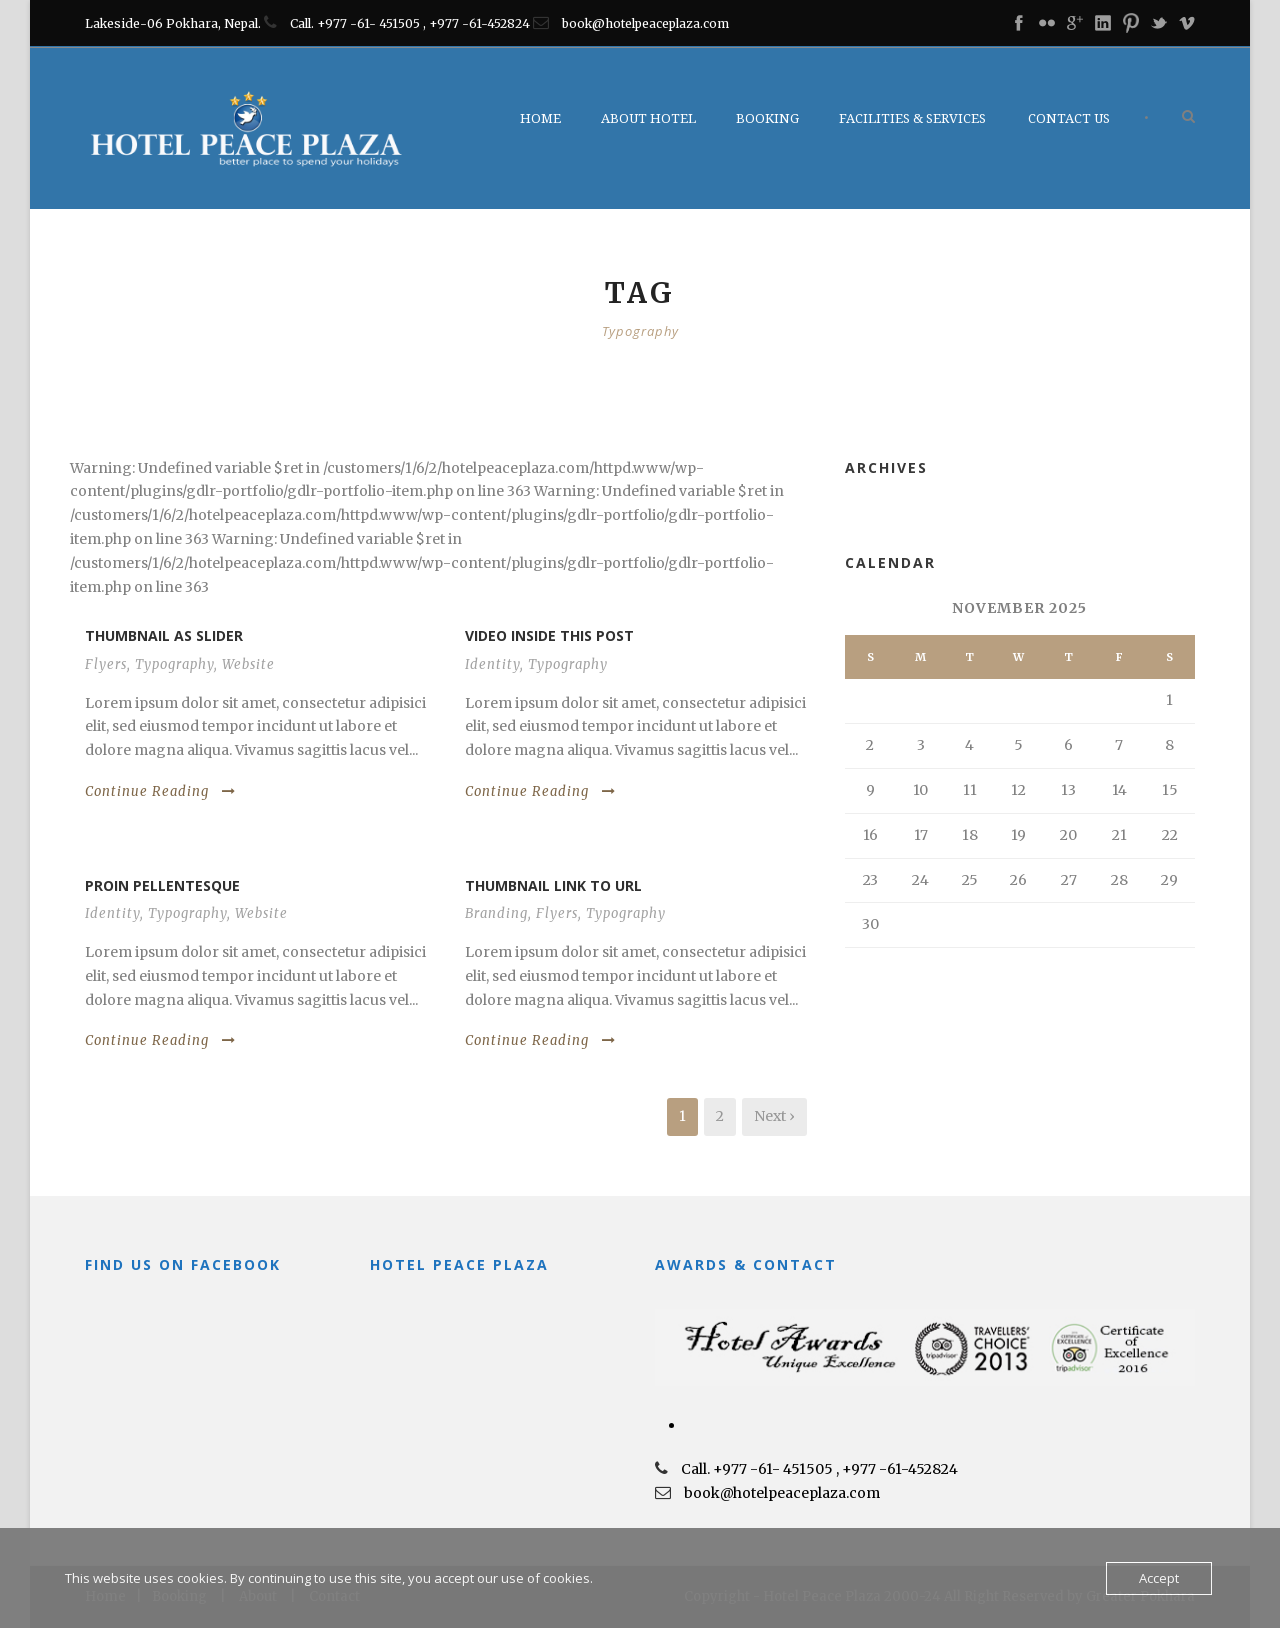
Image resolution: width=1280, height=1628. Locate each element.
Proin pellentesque (162, 885)
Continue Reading (160, 791)
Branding (496, 913)
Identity (492, 664)
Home (540, 118)
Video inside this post (549, 635)
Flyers (106, 664)
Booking (767, 118)
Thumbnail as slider (164, 635)
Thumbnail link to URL (553, 885)
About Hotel (648, 118)
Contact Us (1069, 118)
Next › (774, 1116)
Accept (1159, 1578)
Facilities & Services (912, 118)
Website (248, 664)
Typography (174, 664)
